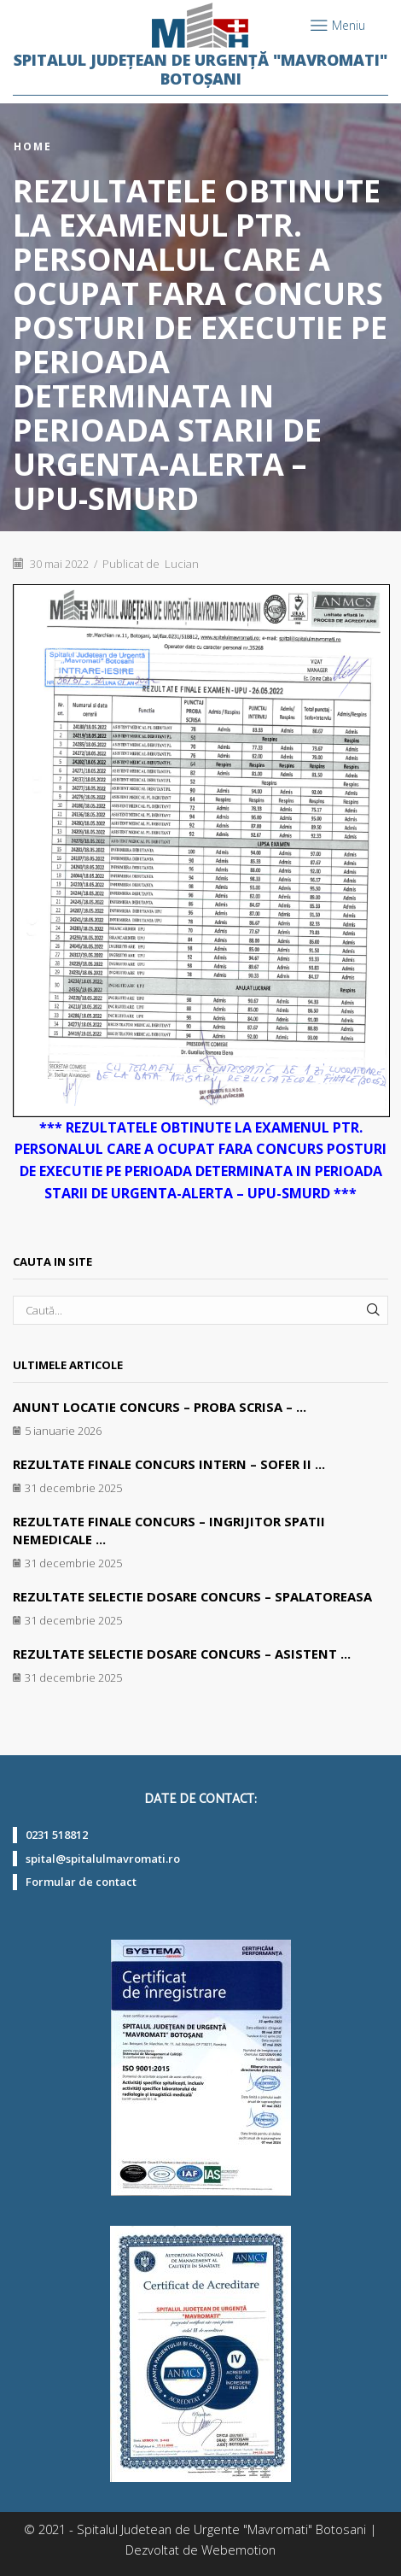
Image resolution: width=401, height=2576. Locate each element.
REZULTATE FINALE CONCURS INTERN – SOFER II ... (169, 1463)
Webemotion (238, 2549)
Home (33, 147)
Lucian (182, 563)
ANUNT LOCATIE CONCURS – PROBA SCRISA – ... (159, 1406)
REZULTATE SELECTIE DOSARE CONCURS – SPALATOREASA (192, 1596)
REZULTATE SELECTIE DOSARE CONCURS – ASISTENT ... (182, 1653)
